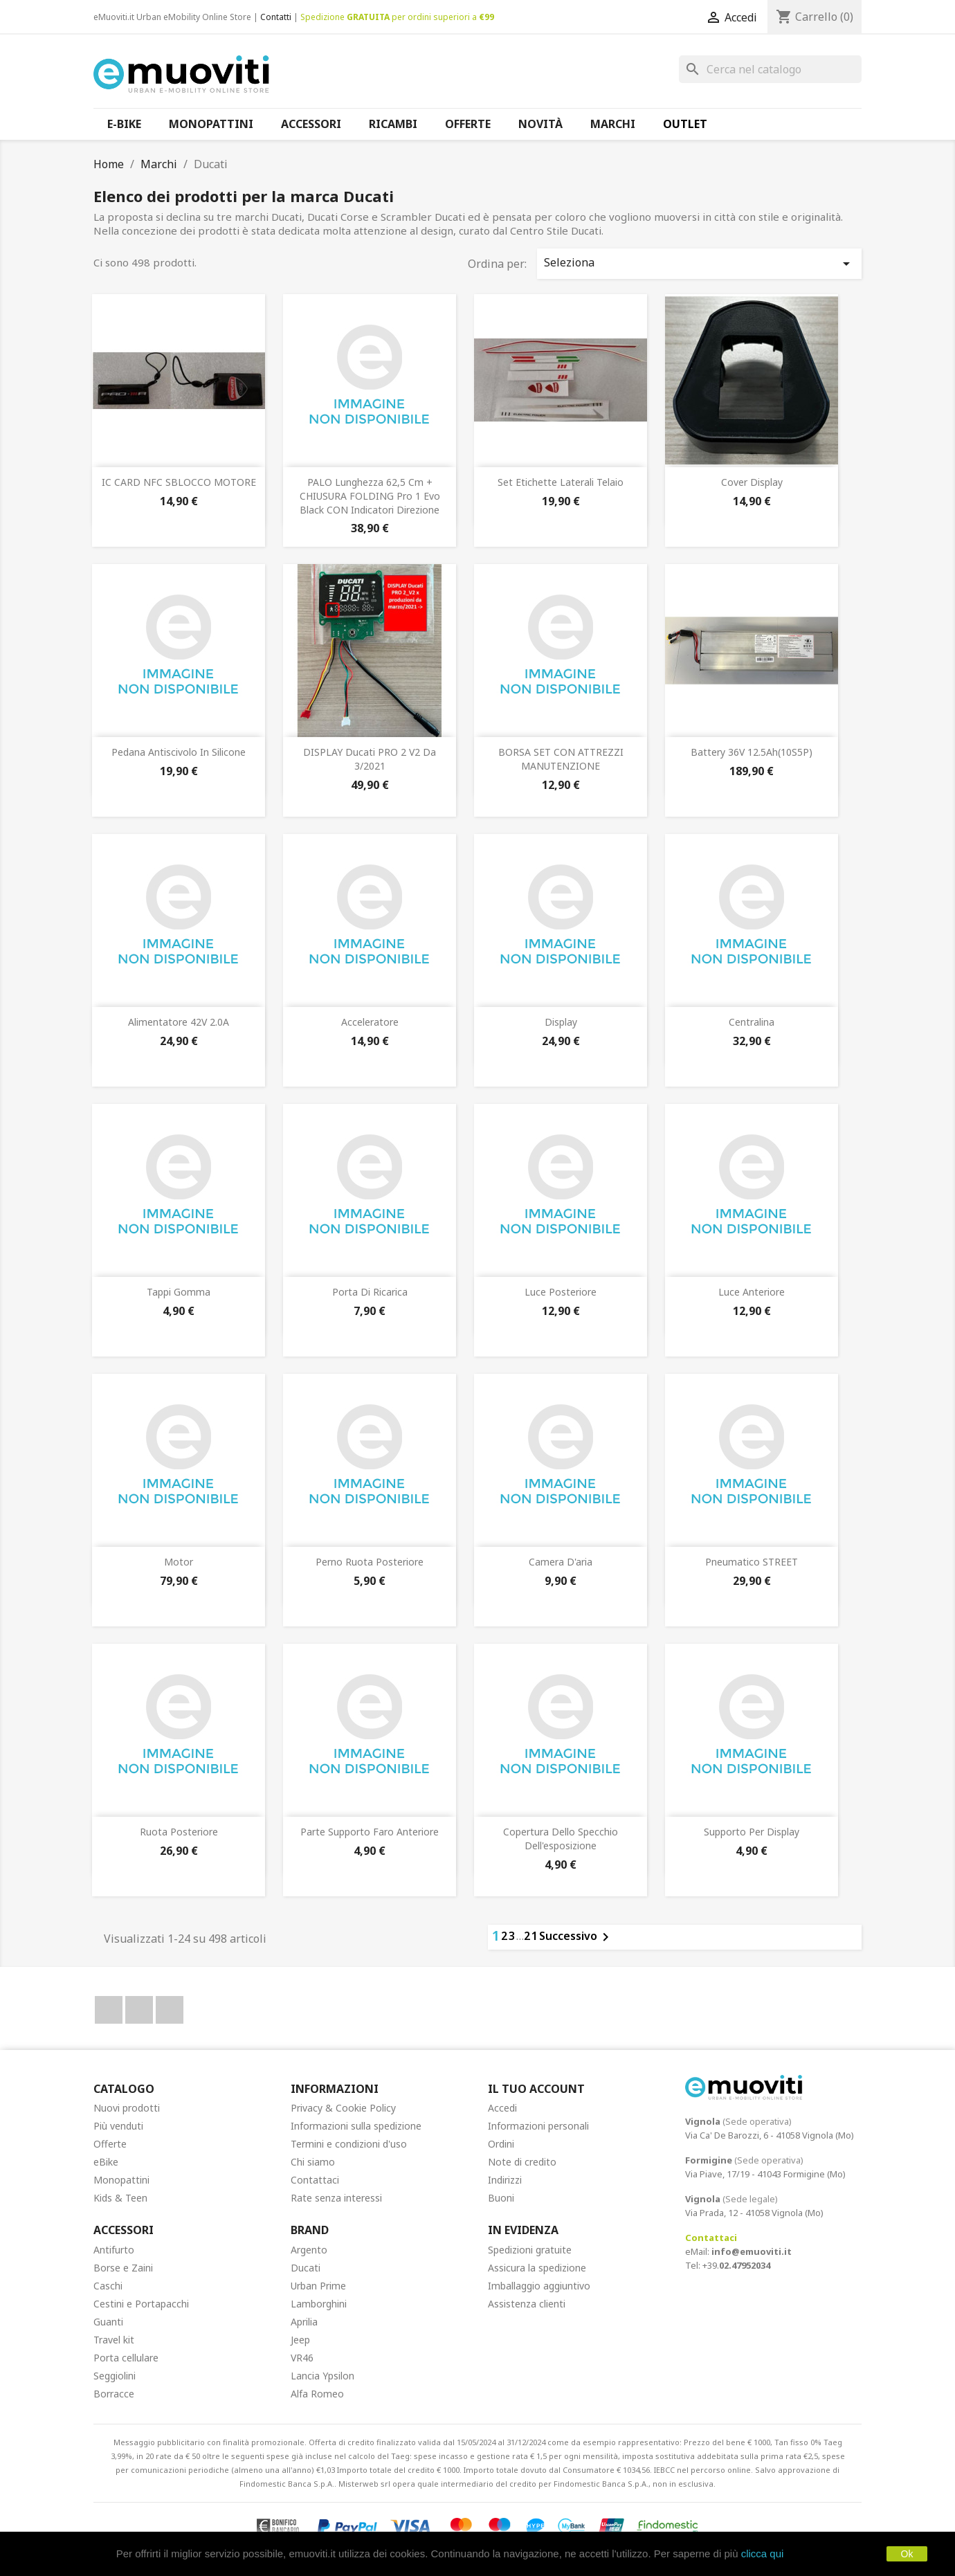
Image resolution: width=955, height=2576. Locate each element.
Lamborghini (319, 2303)
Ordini (501, 2143)
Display (561, 1021)
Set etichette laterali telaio (561, 482)
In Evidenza (523, 2230)
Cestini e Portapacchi (141, 2303)
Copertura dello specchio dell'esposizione (560, 1838)
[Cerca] (770, 69)
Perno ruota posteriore (370, 1561)
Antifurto (113, 2249)
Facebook (108, 2010)
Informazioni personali (538, 2125)
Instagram (169, 2010)
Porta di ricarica (370, 1291)
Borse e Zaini (123, 2267)
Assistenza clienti (526, 2303)
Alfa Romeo (317, 2393)
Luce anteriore (751, 1291)
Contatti (275, 17)
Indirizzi (505, 2179)
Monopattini (121, 2179)
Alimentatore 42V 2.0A (178, 1021)
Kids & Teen (120, 2197)
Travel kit (113, 2339)
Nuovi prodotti (126, 2107)
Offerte (110, 2143)
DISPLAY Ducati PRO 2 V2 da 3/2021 (369, 758)
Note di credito (522, 2161)
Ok (907, 2553)
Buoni (501, 2197)
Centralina (751, 1021)
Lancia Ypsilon (322, 2375)
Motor (178, 1561)
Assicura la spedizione (537, 2267)
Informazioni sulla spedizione (356, 2125)
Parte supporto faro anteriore (369, 1831)
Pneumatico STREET (751, 1561)
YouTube (139, 2010)
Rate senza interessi (336, 2197)
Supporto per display (751, 1831)
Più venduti (118, 2125)
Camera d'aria (560, 1561)
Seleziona (699, 263)
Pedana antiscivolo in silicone (178, 752)
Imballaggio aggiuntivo (539, 2285)
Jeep (300, 2339)
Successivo (576, 1937)
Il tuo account (536, 2088)
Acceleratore (370, 1021)
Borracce (113, 2393)
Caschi (107, 2285)
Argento (309, 2249)
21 (531, 1935)
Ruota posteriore (179, 1831)
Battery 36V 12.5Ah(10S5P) (751, 752)
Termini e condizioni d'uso (349, 2143)
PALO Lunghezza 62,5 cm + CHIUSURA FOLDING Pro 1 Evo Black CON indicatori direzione (370, 495)
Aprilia (304, 2321)
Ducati (305, 2267)
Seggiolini (114, 2375)
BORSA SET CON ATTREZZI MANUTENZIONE (561, 758)
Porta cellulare (125, 2357)
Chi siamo (313, 2161)
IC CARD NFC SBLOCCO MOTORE (179, 482)
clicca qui (762, 2553)
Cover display (752, 482)
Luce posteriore (561, 1291)
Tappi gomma (178, 1291)
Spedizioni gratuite (530, 2249)
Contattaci (315, 2179)
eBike (105, 2161)
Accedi (502, 2107)
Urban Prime (318, 2285)
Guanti (108, 2321)
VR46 (302, 2357)
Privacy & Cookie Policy (343, 2107)
